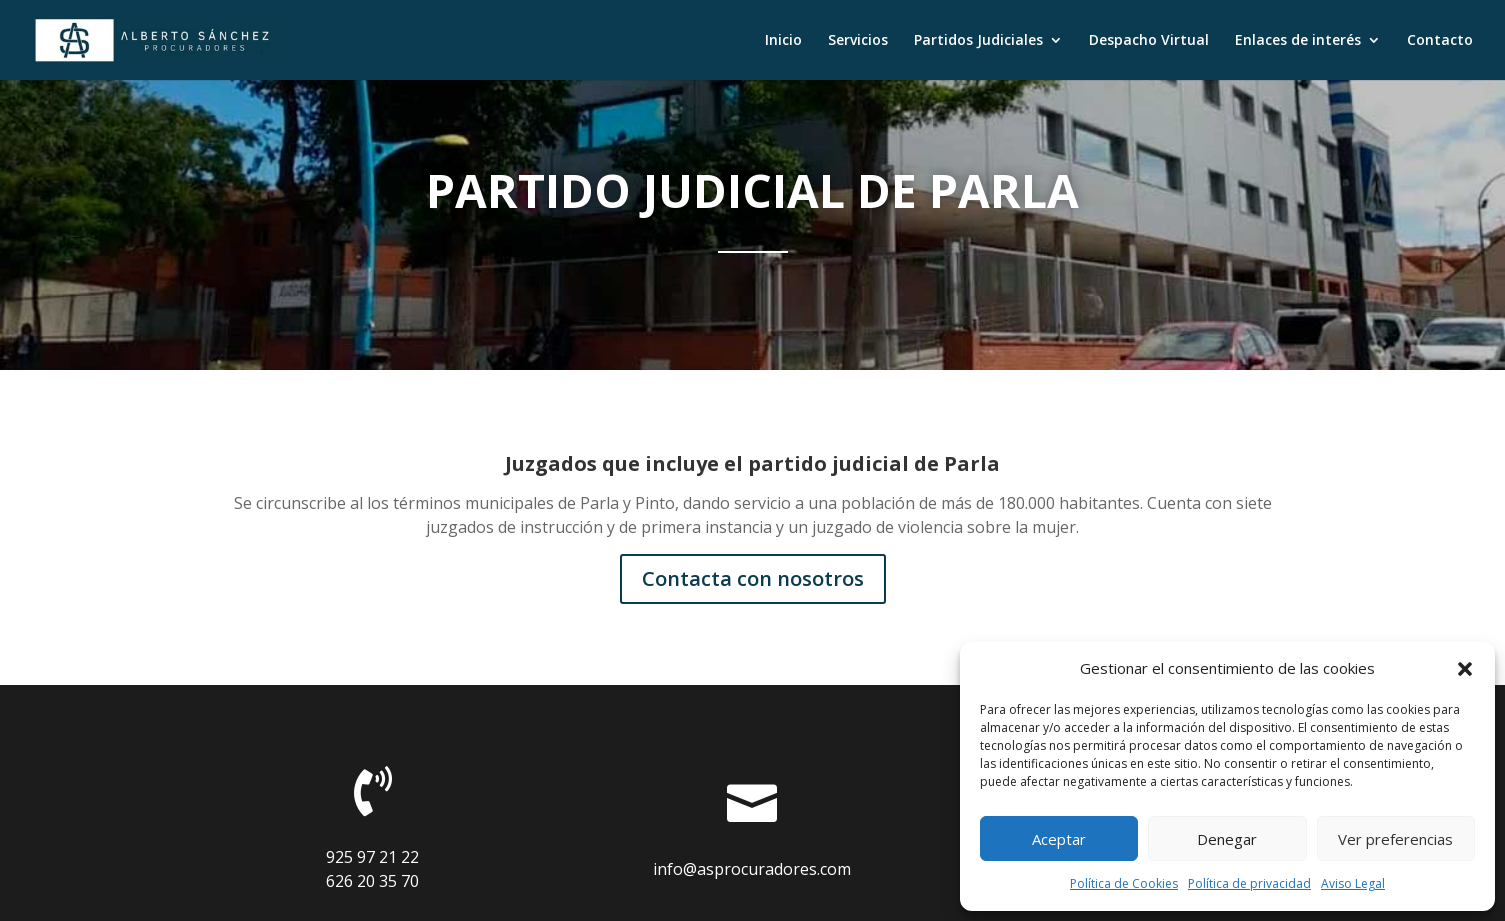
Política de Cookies (1124, 883)
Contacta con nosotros (753, 578)
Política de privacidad (1249, 883)
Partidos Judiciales (978, 41)
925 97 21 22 (372, 857)
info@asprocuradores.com (752, 869)
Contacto (1440, 41)
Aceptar (1059, 839)
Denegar (1227, 839)
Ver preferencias (1395, 839)
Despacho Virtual (1149, 41)
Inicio (783, 41)
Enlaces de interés (1298, 41)
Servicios (858, 41)
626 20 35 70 (372, 881)
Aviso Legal (1353, 883)
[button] (1465, 669)
